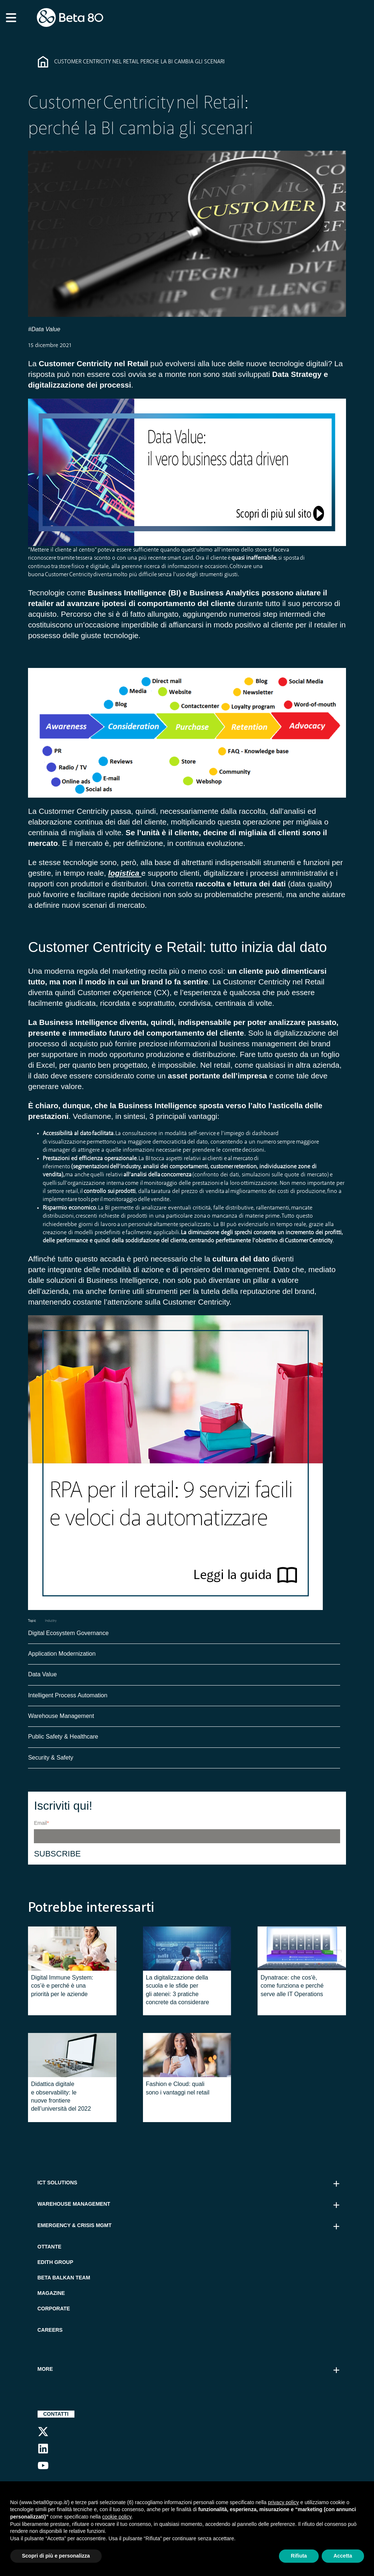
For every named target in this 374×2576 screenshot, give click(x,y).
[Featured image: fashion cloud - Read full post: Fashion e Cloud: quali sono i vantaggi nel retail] (187, 2057)
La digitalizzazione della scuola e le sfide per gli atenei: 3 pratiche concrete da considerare (177, 1991)
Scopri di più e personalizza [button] (56, 2556)
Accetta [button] (342, 2556)
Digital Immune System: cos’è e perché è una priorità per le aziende (62, 1987)
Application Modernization (61, 1655)
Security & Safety (50, 1759)
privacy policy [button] (283, 2502)
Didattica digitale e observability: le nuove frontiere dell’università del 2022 (61, 2098)
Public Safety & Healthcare (63, 1738)
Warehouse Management (61, 1718)
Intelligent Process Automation (67, 1697)
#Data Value (44, 329)
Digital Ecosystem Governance (68, 1635)
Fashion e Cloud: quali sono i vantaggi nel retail (178, 2090)
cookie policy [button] (116, 2517)
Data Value (42, 1676)
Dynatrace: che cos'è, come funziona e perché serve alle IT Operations (292, 1987)
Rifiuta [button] (299, 2556)
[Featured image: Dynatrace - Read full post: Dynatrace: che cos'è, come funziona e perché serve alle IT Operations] (302, 1950)
